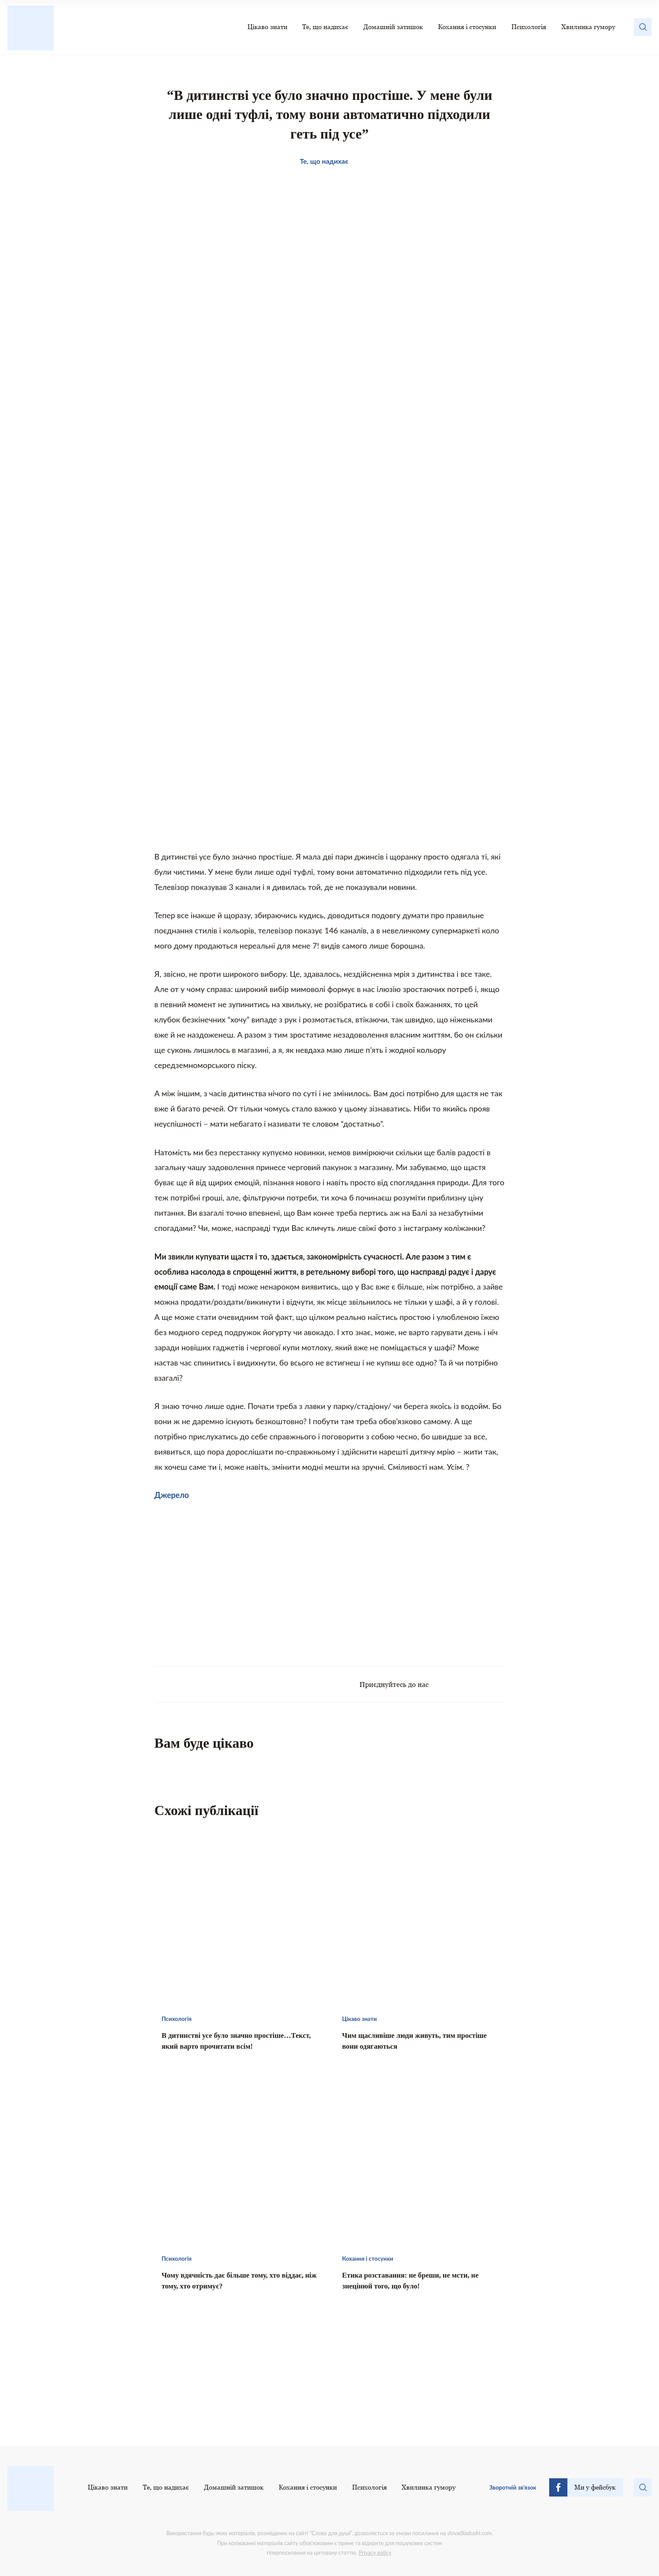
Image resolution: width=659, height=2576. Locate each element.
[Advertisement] (242, 1579)
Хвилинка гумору (588, 26)
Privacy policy (375, 2553)
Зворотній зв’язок (512, 2487)
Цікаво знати (267, 26)
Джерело (172, 1495)
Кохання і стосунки (467, 26)
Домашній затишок (393, 26)
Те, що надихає (325, 26)
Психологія (528, 26)
